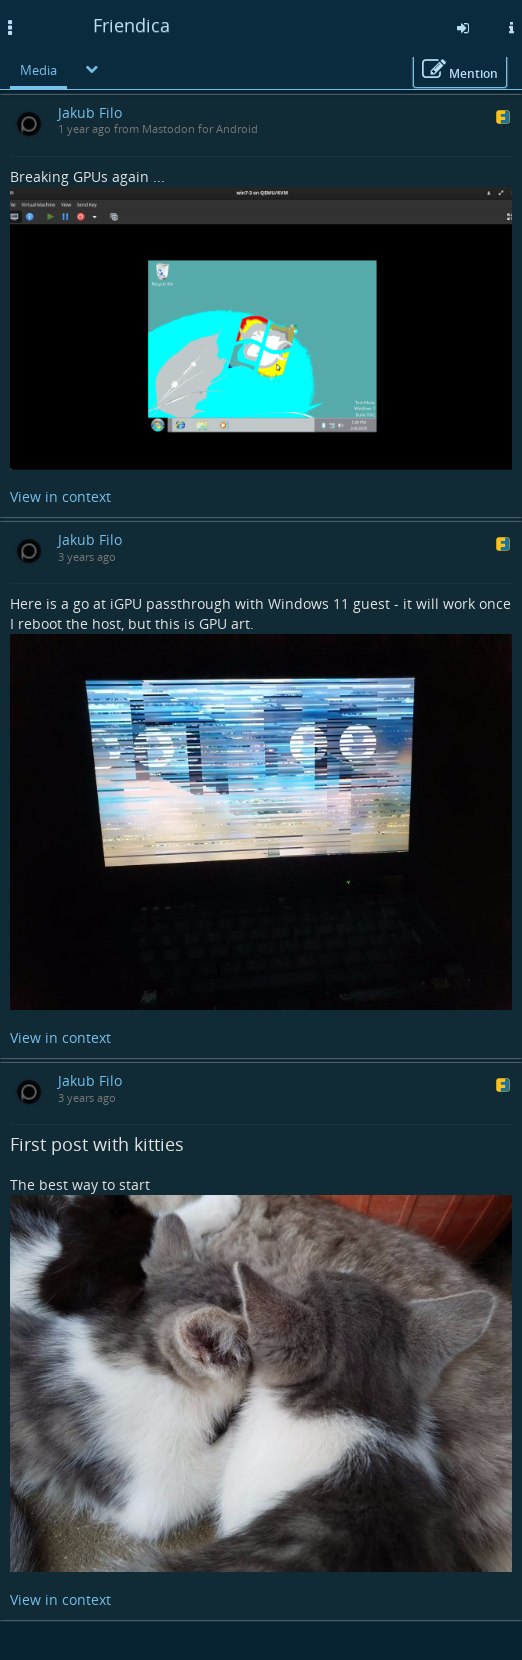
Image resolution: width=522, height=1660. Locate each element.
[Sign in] (463, 28)
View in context (60, 496)
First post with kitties (97, 1144)
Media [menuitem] (38, 70)
